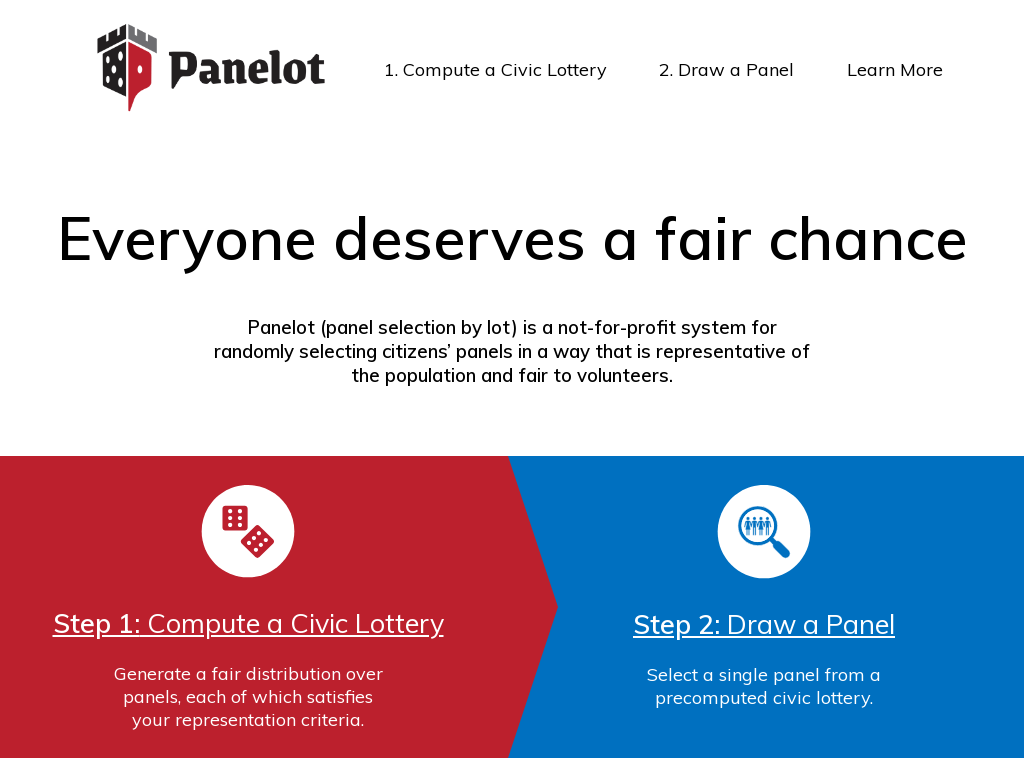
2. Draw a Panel (726, 69)
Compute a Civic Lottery (248, 623)
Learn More (895, 69)
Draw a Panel (764, 624)
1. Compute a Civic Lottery (495, 69)
